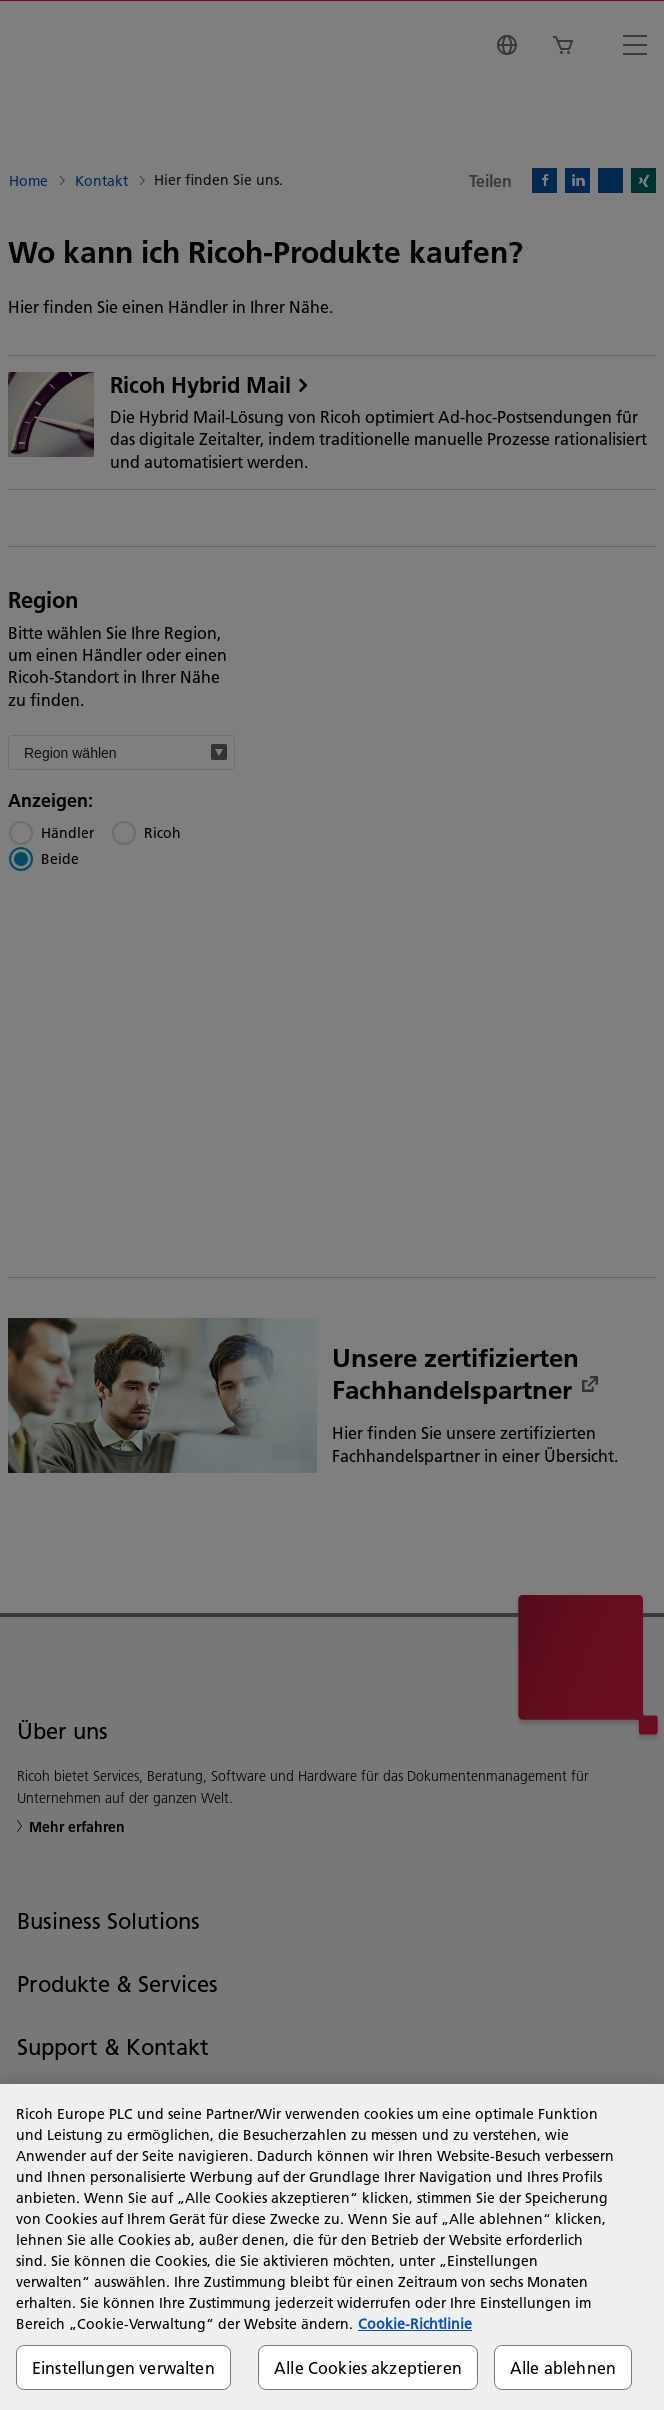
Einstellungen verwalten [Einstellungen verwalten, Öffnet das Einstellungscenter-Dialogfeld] (123, 2367)
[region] (332, 2247)
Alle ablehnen (563, 2367)
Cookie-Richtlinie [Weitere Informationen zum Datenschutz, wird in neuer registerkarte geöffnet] (415, 2324)
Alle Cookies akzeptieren (368, 2367)
